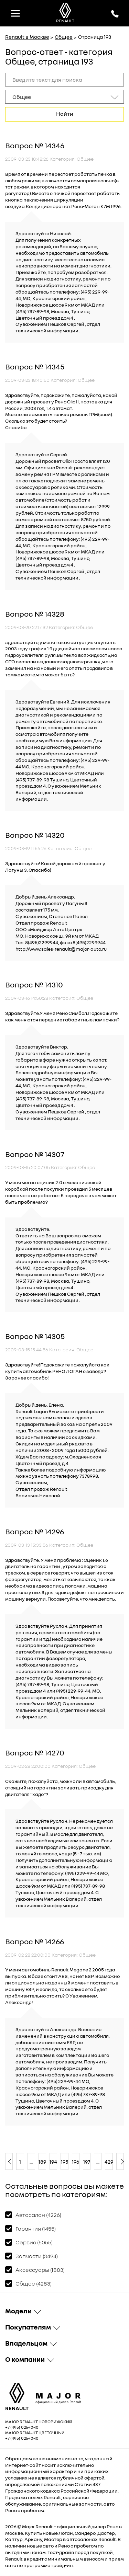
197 (86, 2162)
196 (75, 2162)
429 (108, 2162)
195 (64, 2162)
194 (53, 2162)
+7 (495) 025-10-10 (22, 2427)
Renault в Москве (27, 37)
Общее (64, 37)
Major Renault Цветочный (35, 2432)
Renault (44, 2526)
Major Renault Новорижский (38, 2421)
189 (42, 2162)
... (31, 2162)
